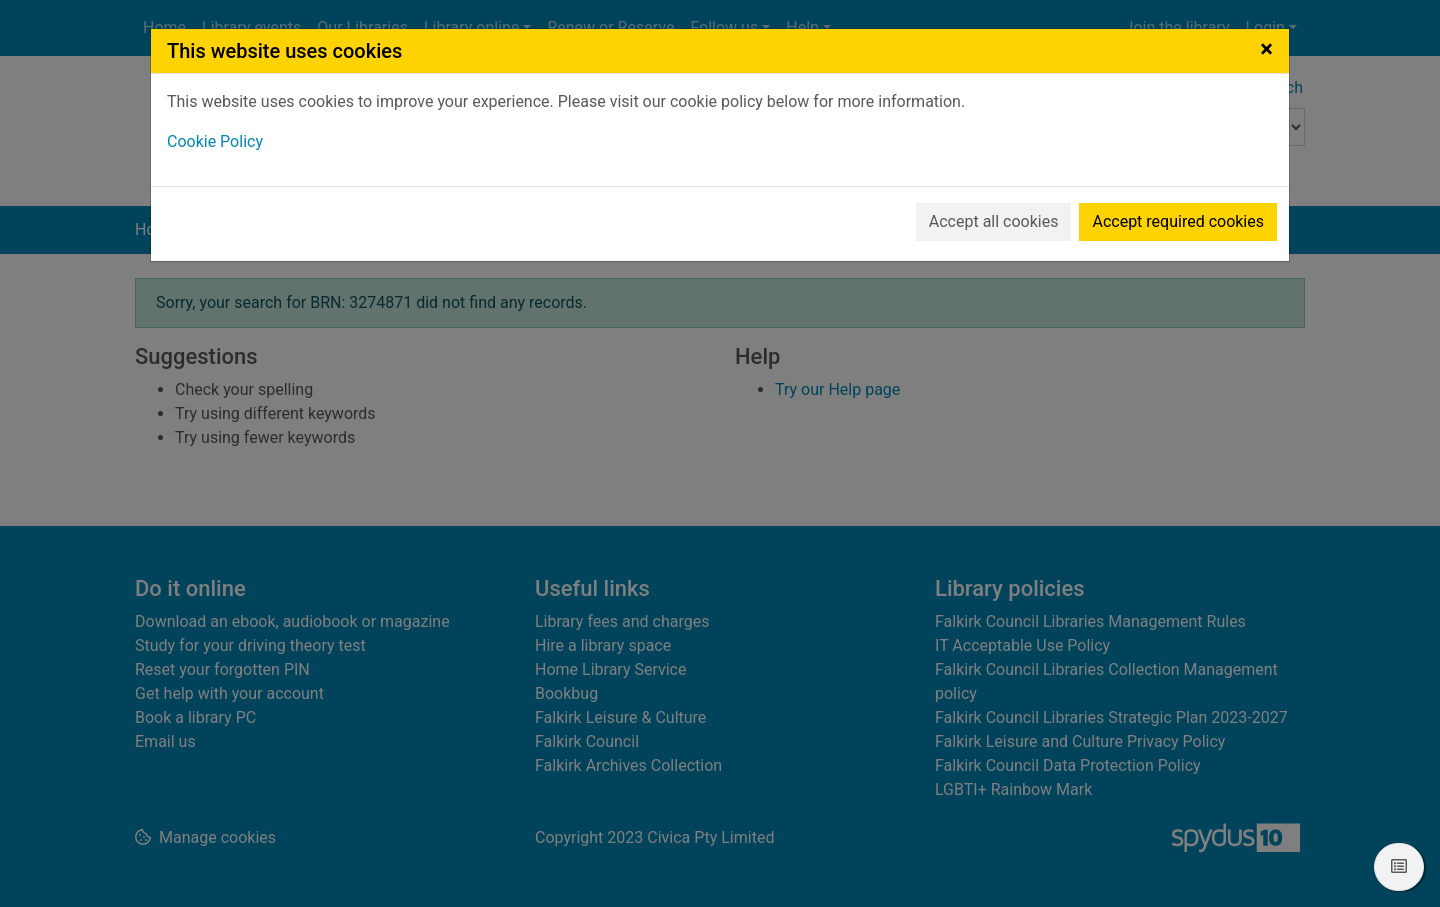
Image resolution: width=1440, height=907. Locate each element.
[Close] (1266, 49)
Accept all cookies (994, 221)
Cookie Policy (215, 141)
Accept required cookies (1178, 221)
